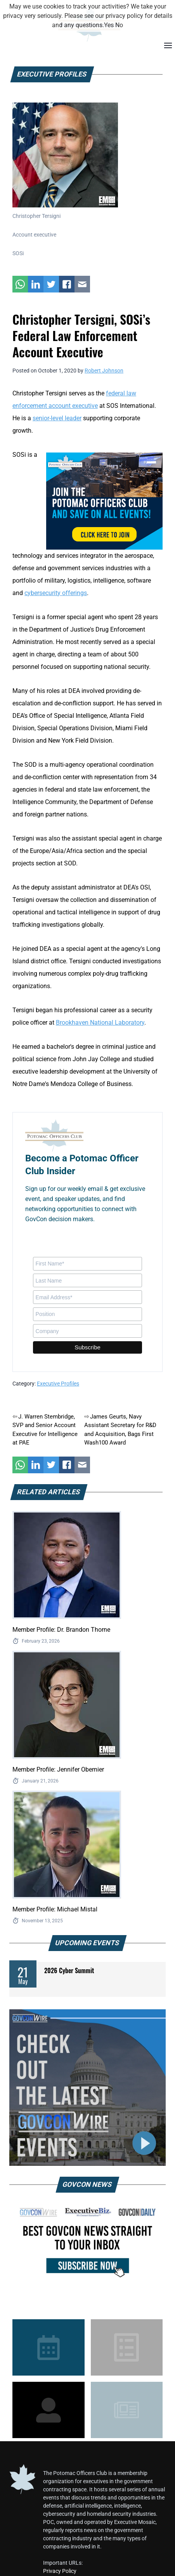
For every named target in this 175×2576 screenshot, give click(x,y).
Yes (109, 25)
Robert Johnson (104, 370)
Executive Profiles (58, 1383)
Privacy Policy (59, 2571)
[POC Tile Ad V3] (104, 500)
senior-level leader (57, 418)
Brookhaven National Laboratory (100, 1022)
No (119, 25)
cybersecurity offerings (55, 593)
